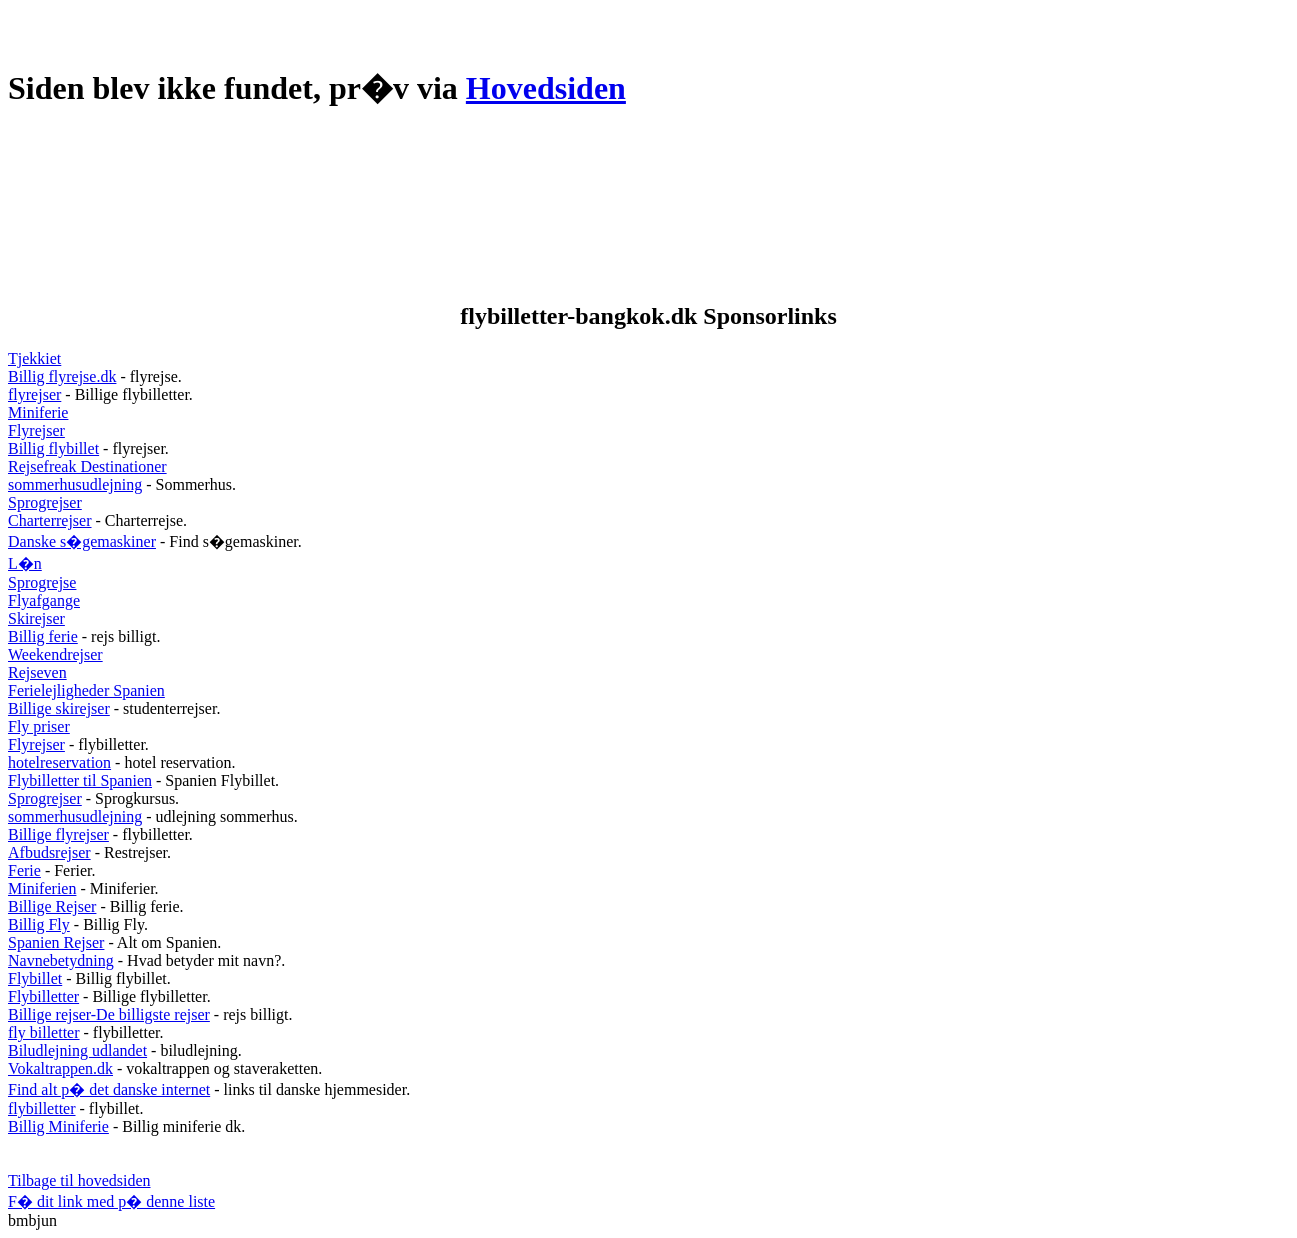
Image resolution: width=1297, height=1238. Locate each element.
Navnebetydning (61, 960)
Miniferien (42, 888)
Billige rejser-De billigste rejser (109, 1014)
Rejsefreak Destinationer (87, 466)
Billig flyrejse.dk (62, 376)
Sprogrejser (45, 502)
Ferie (24, 870)
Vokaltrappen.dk (60, 1068)
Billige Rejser (52, 906)
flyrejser (34, 394)
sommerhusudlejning (75, 484)
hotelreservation (59, 762)
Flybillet (35, 978)
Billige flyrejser (58, 834)
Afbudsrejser (49, 852)
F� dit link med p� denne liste (111, 1201)
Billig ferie (43, 636)
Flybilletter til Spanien (80, 780)
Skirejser (36, 618)
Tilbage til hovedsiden (79, 1180)
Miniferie (38, 412)
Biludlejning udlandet (77, 1050)
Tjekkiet (34, 358)
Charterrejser (50, 520)
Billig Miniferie (58, 1126)
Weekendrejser (55, 654)
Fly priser (39, 726)
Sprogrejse (42, 582)
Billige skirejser (59, 708)
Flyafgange (44, 600)
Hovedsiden (546, 88)
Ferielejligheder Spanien (86, 690)
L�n (25, 563)
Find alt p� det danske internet (109, 1089)
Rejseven (37, 672)
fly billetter (44, 1032)
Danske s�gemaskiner (82, 541)
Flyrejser (36, 430)
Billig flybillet (53, 448)
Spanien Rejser (56, 942)
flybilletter (42, 1108)
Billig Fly (39, 924)
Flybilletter (43, 996)
